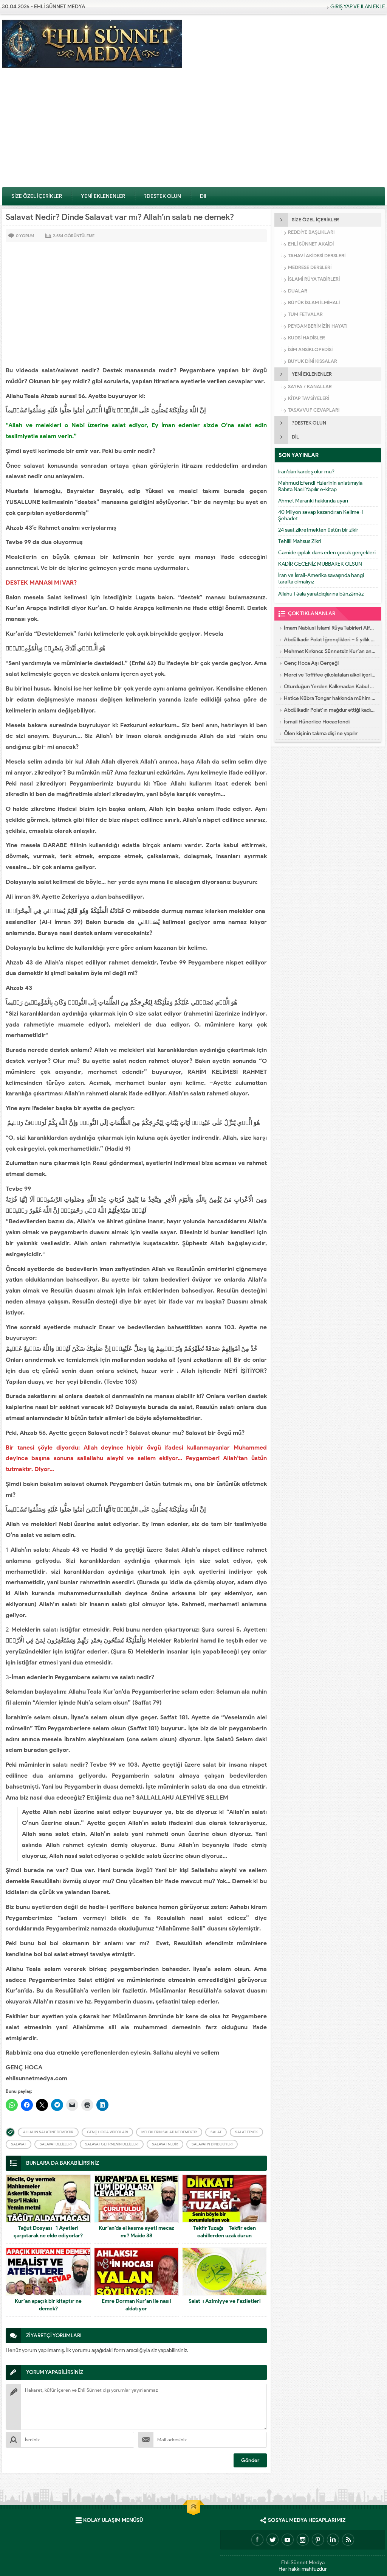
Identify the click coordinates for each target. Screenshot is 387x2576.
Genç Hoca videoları (107, 2132)
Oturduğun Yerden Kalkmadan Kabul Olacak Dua (330, 686)
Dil (203, 196)
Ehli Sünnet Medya (303, 2560)
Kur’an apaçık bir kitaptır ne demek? (48, 2305)
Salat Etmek (246, 2132)
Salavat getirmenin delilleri (111, 2144)
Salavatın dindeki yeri (212, 2144)
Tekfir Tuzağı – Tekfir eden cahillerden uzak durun (224, 2232)
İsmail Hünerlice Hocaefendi (317, 722)
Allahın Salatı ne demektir (48, 2132)
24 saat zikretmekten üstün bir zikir (318, 530)
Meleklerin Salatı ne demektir (169, 2132)
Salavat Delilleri (55, 2144)
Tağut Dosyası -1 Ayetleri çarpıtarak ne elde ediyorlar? (48, 2232)
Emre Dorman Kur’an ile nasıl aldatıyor (136, 2305)
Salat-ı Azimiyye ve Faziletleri (225, 2301)
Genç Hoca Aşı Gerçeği (311, 663)
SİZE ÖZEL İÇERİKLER (36, 196)
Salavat (18, 2144)
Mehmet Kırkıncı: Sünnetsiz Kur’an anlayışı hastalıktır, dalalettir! (330, 651)
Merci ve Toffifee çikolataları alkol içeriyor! (330, 675)
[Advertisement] (193, 130)
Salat (216, 2132)
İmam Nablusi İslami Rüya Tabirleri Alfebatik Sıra (330, 628)
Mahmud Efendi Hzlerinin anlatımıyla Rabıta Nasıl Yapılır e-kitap (320, 486)
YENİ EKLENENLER (103, 196)
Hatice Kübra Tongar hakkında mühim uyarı (330, 698)
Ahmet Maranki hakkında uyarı (313, 501)
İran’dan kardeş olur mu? (306, 471)
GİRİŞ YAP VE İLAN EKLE (357, 6)
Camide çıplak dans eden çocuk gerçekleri (327, 552)
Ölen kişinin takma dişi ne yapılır (321, 733)
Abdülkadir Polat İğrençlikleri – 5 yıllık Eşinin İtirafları (330, 639)
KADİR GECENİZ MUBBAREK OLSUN (320, 564)
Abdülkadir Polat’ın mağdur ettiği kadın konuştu (330, 710)
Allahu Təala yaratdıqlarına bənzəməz (321, 594)
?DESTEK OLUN (162, 196)
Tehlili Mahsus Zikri (299, 541)
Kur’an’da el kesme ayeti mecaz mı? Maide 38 (136, 2232)
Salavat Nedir (165, 2144)
